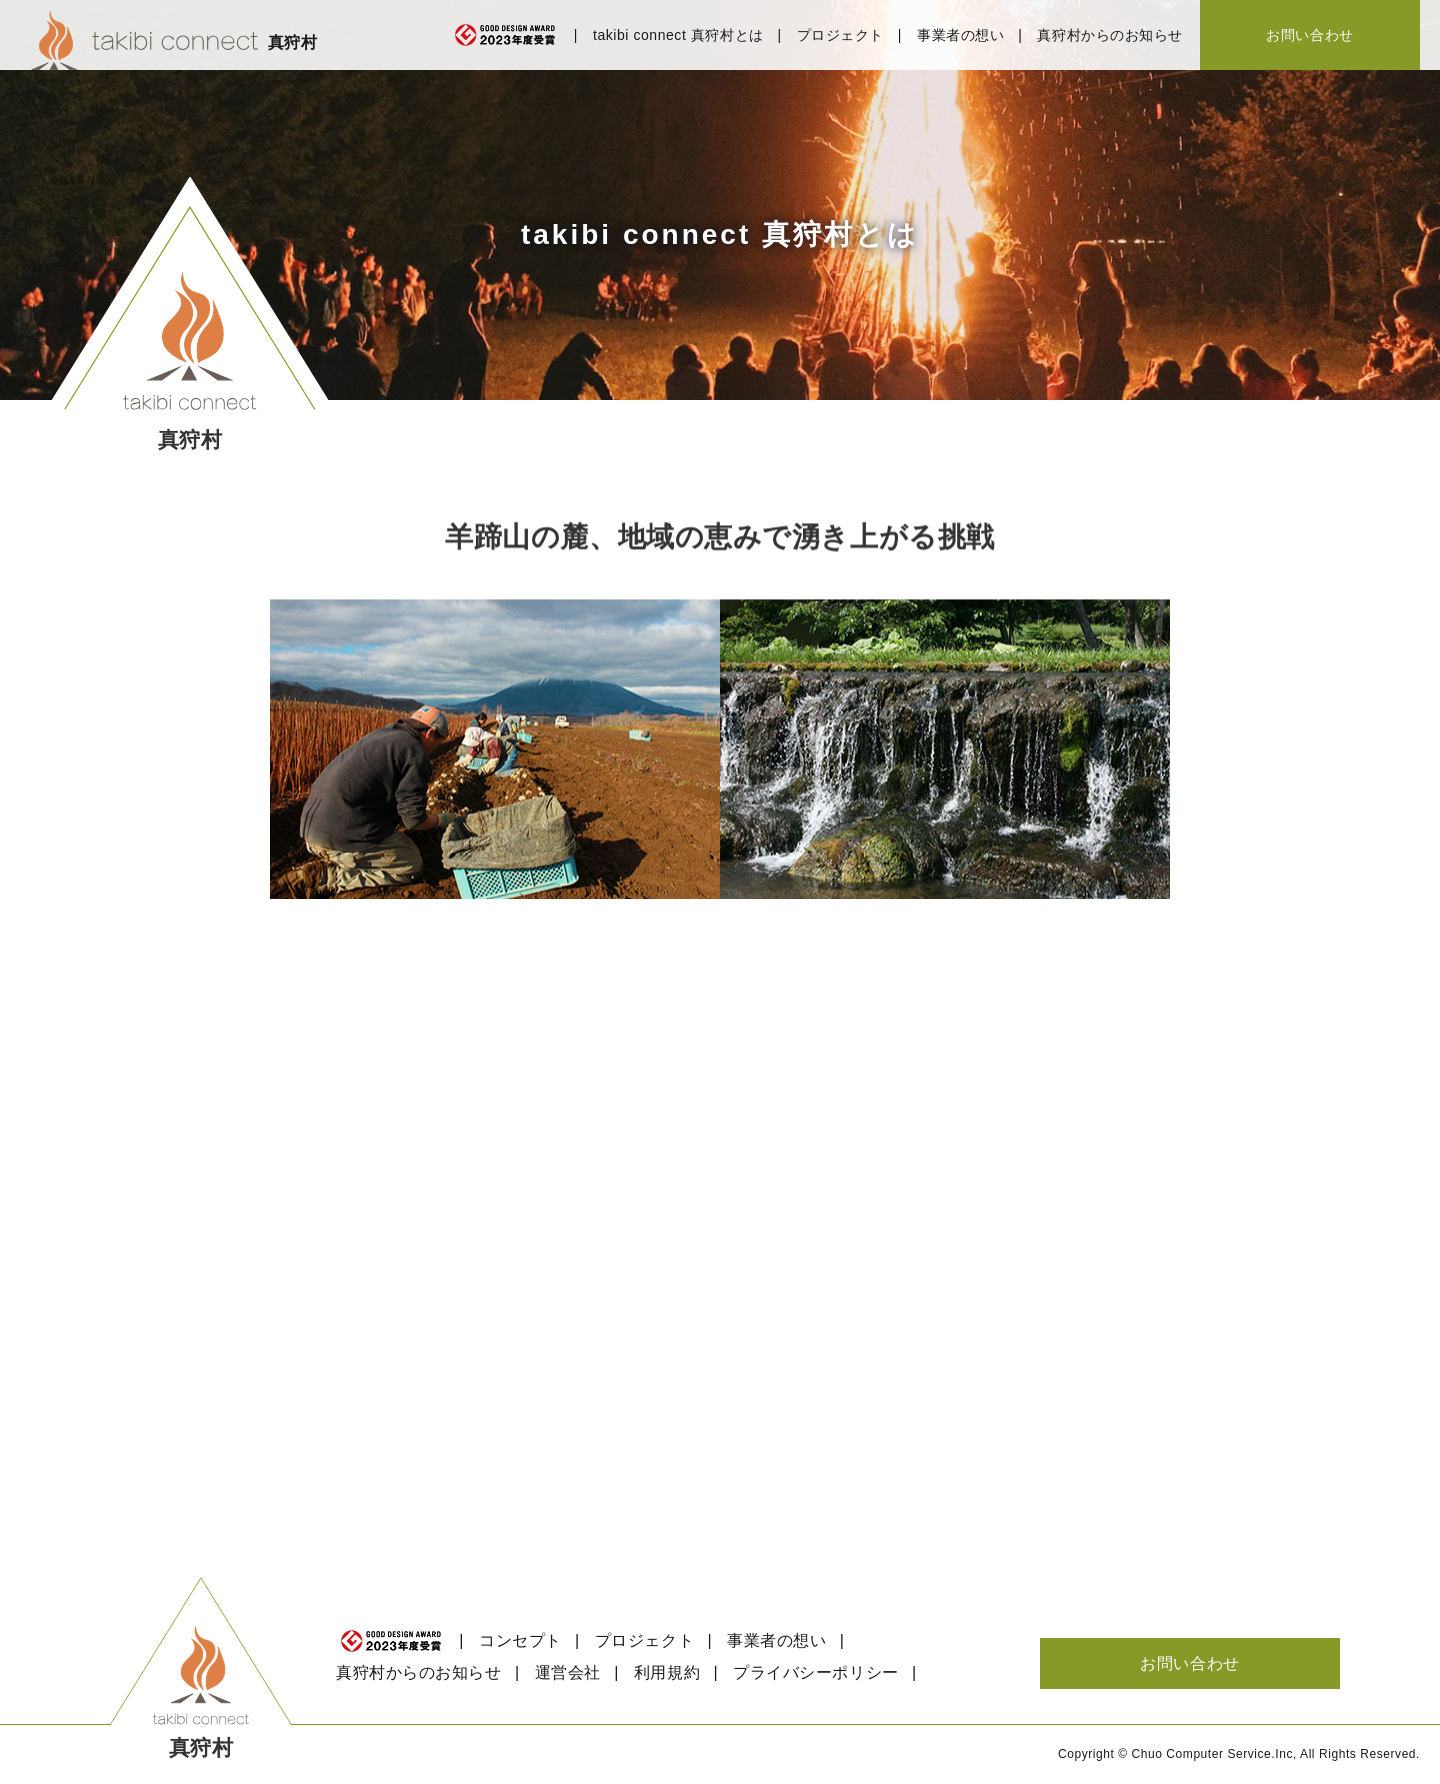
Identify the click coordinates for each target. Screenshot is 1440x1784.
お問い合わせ (1309, 35)
